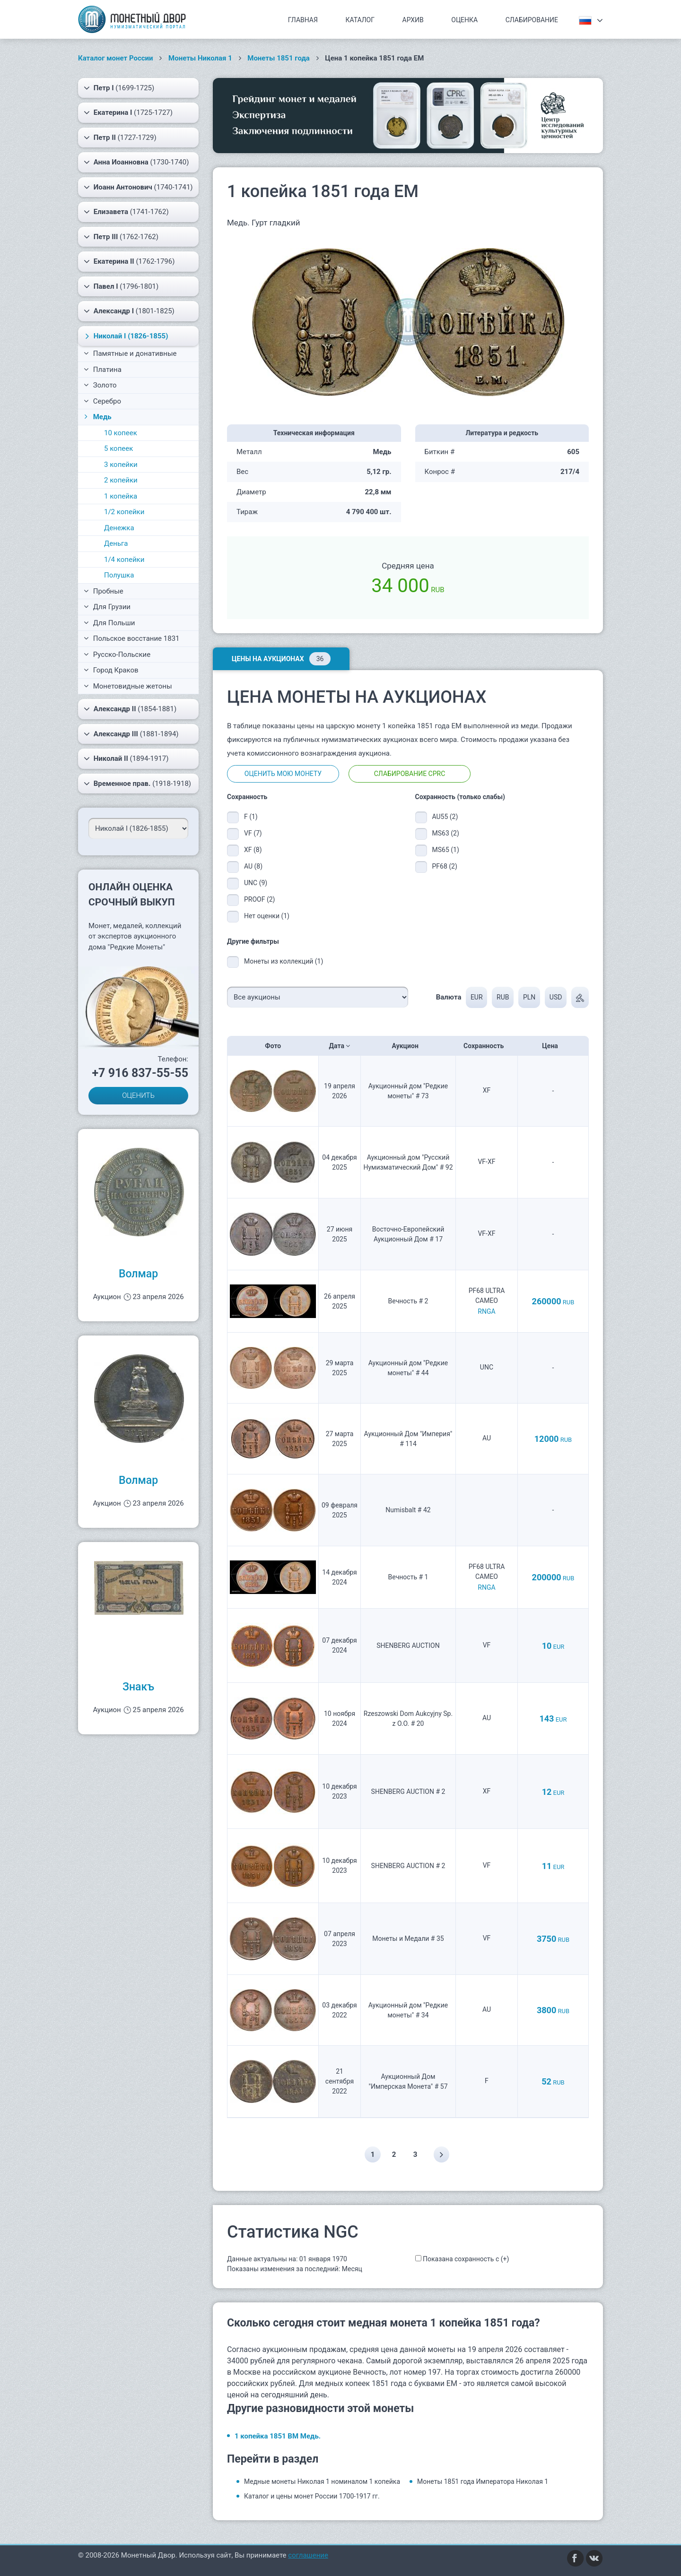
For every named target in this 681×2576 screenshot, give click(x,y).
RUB (502, 997)
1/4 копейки (124, 559)
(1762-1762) (121, 236)
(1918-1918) (137, 783)
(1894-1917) (126, 758)
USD (556, 997)
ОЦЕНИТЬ (138, 1095)
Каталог (360, 20)
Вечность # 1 (408, 1577)
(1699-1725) (119, 88)
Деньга (116, 543)
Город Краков (111, 670)
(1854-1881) (130, 709)
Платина (103, 369)
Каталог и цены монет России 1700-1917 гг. (312, 2496)
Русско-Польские (117, 654)
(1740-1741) (138, 187)
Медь (97, 417)
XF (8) (253, 849)
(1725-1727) (128, 112)
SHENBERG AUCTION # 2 (408, 1791)
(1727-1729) (120, 137)
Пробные (103, 591)
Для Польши (109, 623)
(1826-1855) (125, 336)
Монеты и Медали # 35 (408, 1938)
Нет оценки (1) (266, 916)
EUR (476, 997)
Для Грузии (107, 607)
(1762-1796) (129, 261)
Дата (339, 1046)
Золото (100, 385)
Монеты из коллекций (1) (283, 961)
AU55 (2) (445, 816)
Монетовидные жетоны (128, 686)
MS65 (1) (445, 849)
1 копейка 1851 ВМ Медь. (278, 2436)
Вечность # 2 (408, 1301)
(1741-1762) (126, 211)
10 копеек (120, 433)
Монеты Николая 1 (200, 58)
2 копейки (121, 480)
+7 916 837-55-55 (140, 1073)
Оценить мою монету (283, 773)
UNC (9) (255, 883)
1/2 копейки (124, 512)
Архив (413, 20)
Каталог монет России (115, 58)
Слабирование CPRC (409, 773)
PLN (529, 997)
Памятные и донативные (130, 353)
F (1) (251, 816)
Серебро (102, 401)
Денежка (119, 528)
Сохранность (486, 1046)
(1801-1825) (129, 311)
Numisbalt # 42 (407, 1510)
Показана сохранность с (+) (466, 2259)
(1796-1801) (121, 286)
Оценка (464, 20)
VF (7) (253, 833)
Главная (303, 20)
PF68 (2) (444, 866)
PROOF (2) (259, 899)
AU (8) (253, 866)
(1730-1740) (136, 162)
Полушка (119, 575)
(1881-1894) (131, 734)
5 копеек (118, 448)
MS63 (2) (445, 833)
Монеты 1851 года (278, 58)
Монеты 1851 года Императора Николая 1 (482, 2481)
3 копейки (121, 464)
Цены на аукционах (281, 658)
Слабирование (532, 20)
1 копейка (120, 496)
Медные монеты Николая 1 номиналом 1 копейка (322, 2481)
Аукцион (408, 1046)
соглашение (308, 2555)
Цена (553, 1046)
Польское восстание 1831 (132, 638)
